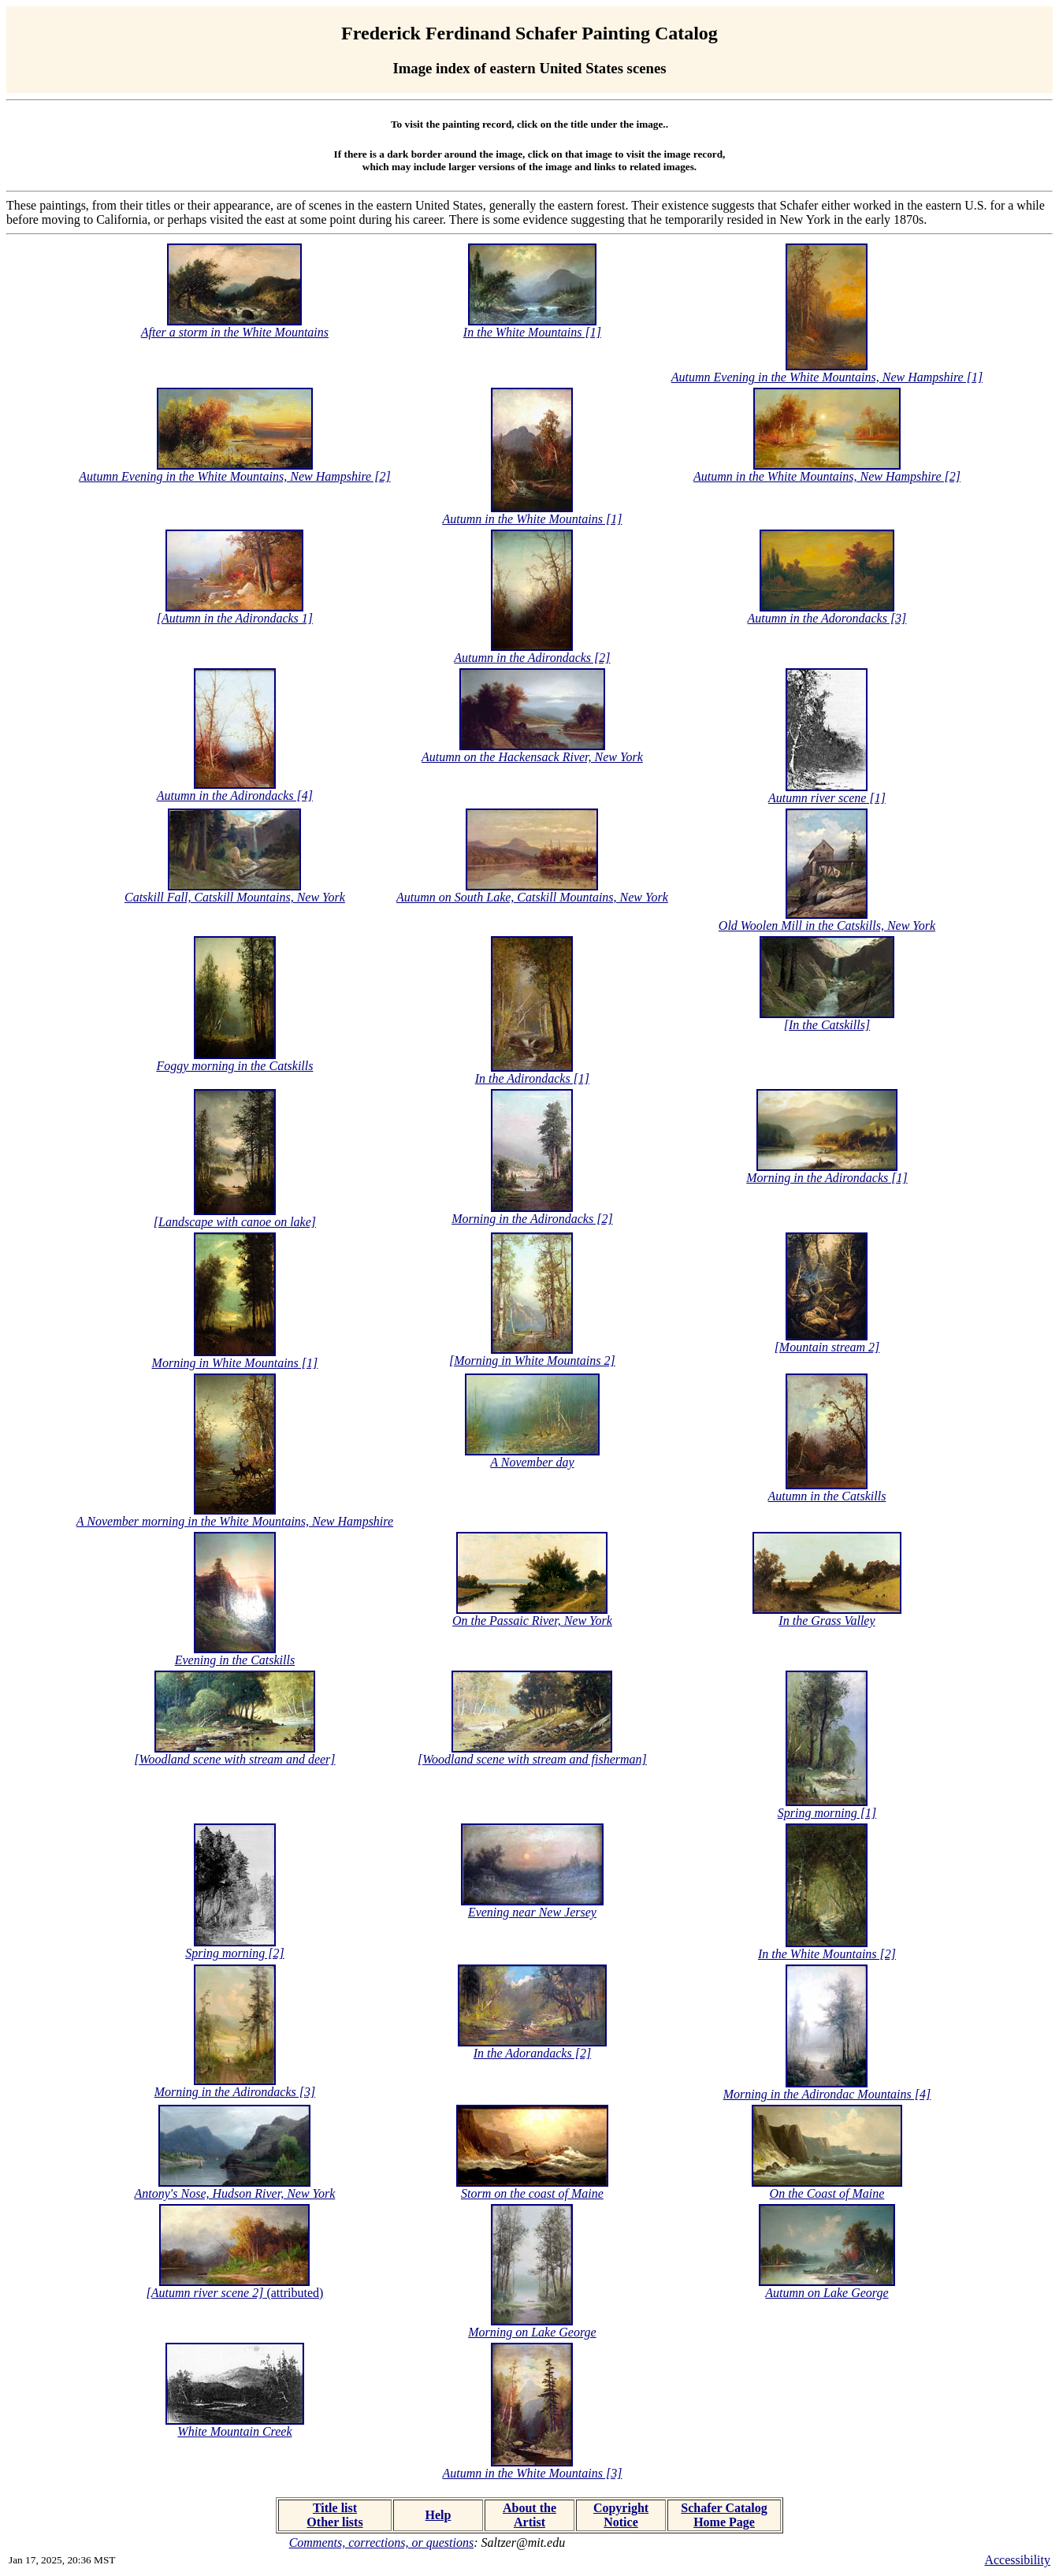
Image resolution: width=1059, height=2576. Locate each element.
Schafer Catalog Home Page (724, 2515)
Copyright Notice (620, 2515)
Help (438, 2515)
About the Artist (529, 2515)
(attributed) (235, 2292)
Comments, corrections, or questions (381, 2542)
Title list (335, 2508)
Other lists (334, 2522)
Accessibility (1017, 2560)
